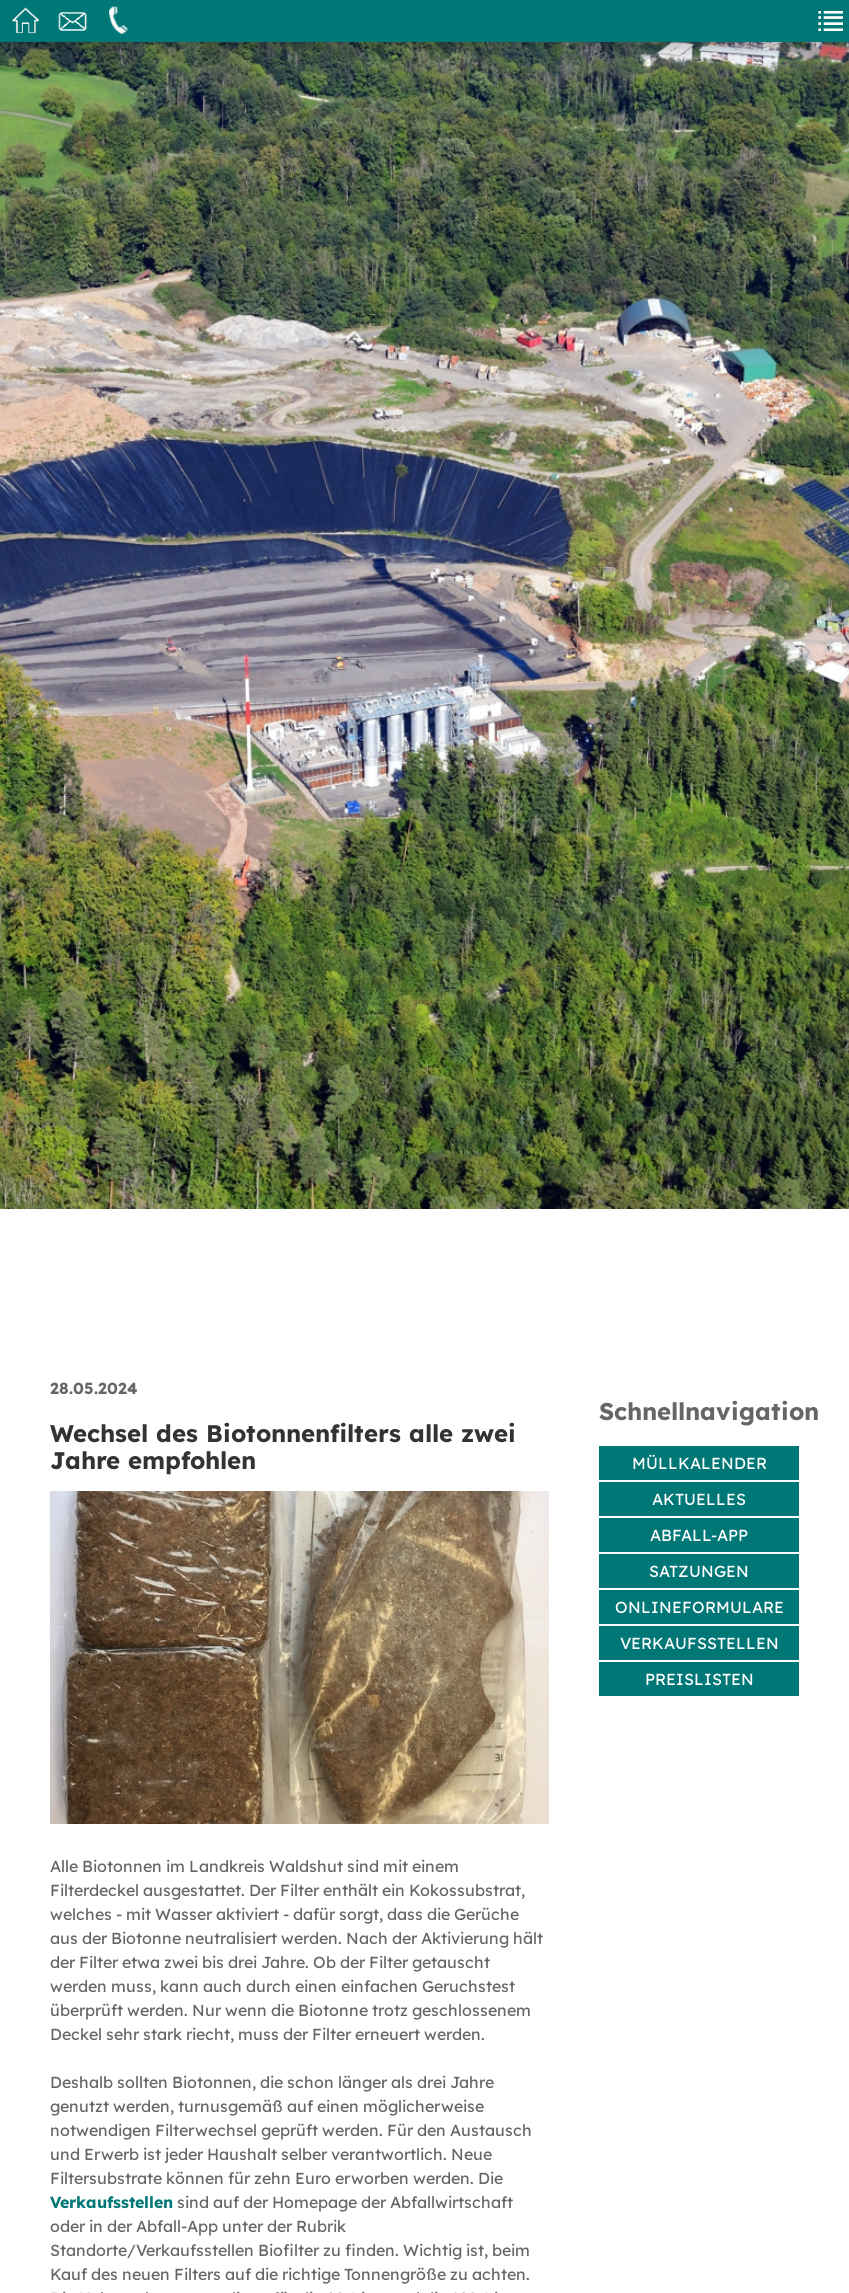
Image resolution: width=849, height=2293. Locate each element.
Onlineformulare (699, 1607)
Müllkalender (699, 1463)
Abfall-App (699, 1535)
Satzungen (699, 1571)
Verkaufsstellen (111, 2202)
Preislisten (699, 1679)
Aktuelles (699, 1499)
